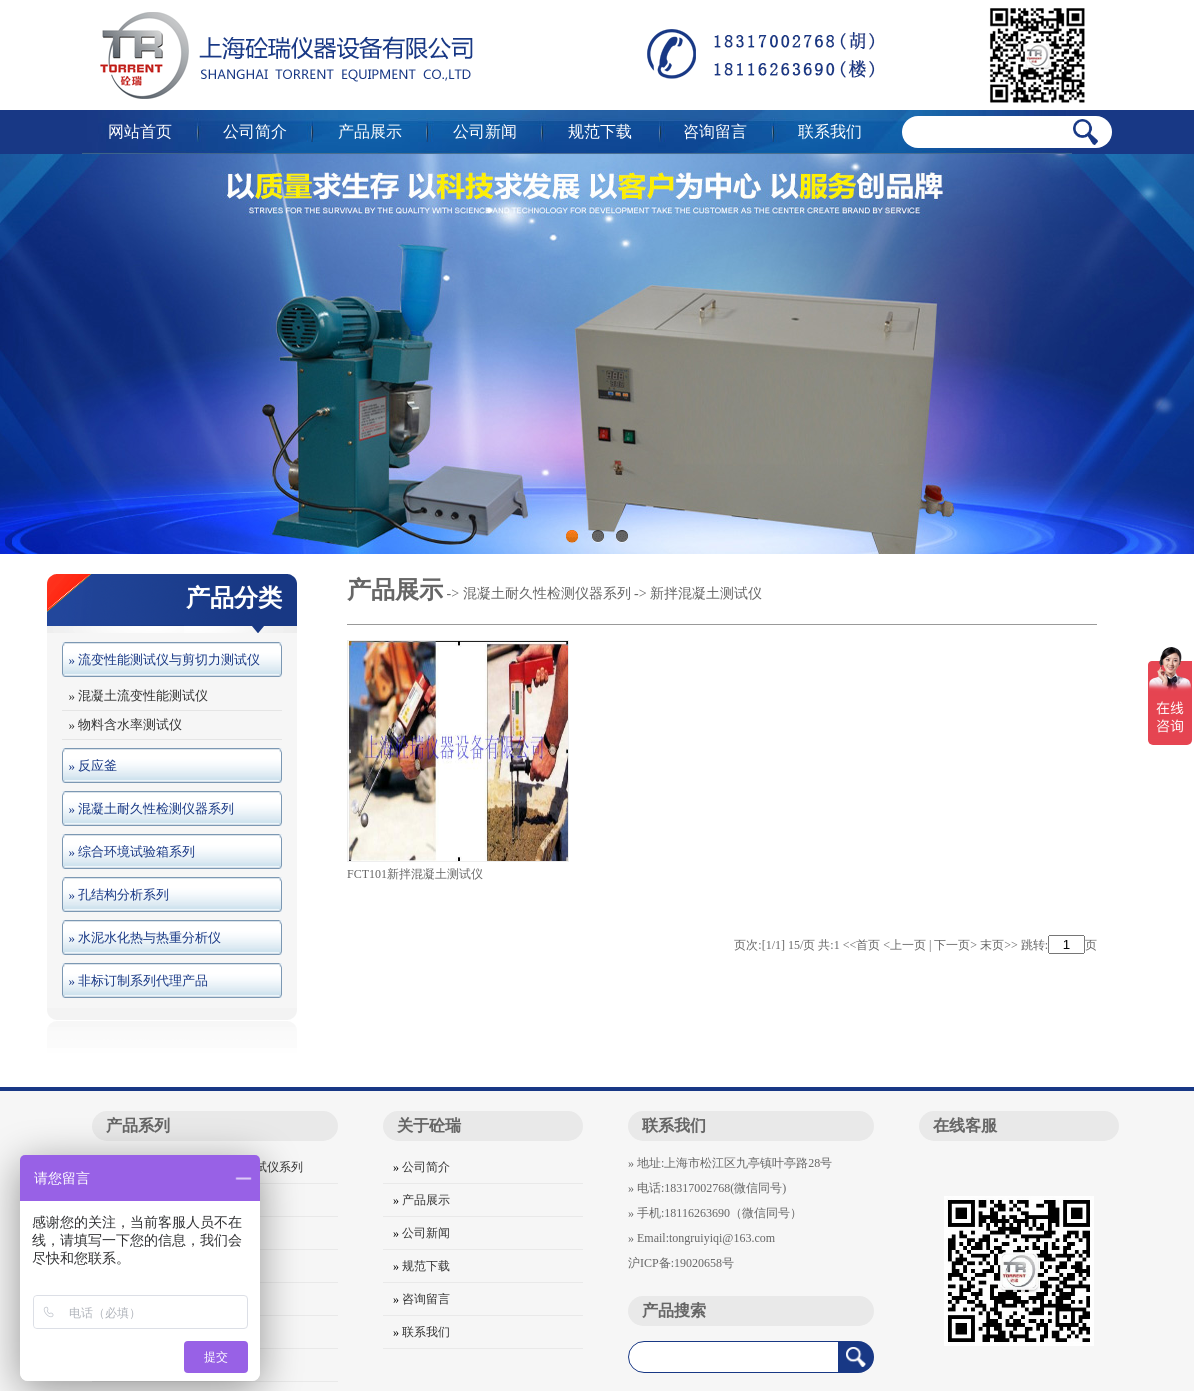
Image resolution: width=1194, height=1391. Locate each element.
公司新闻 (485, 131)
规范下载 (600, 131)
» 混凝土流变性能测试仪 (135, 695)
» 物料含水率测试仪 (122, 724)
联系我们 (830, 131)
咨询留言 (715, 131)
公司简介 (255, 131)
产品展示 (370, 131)
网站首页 (140, 131)
